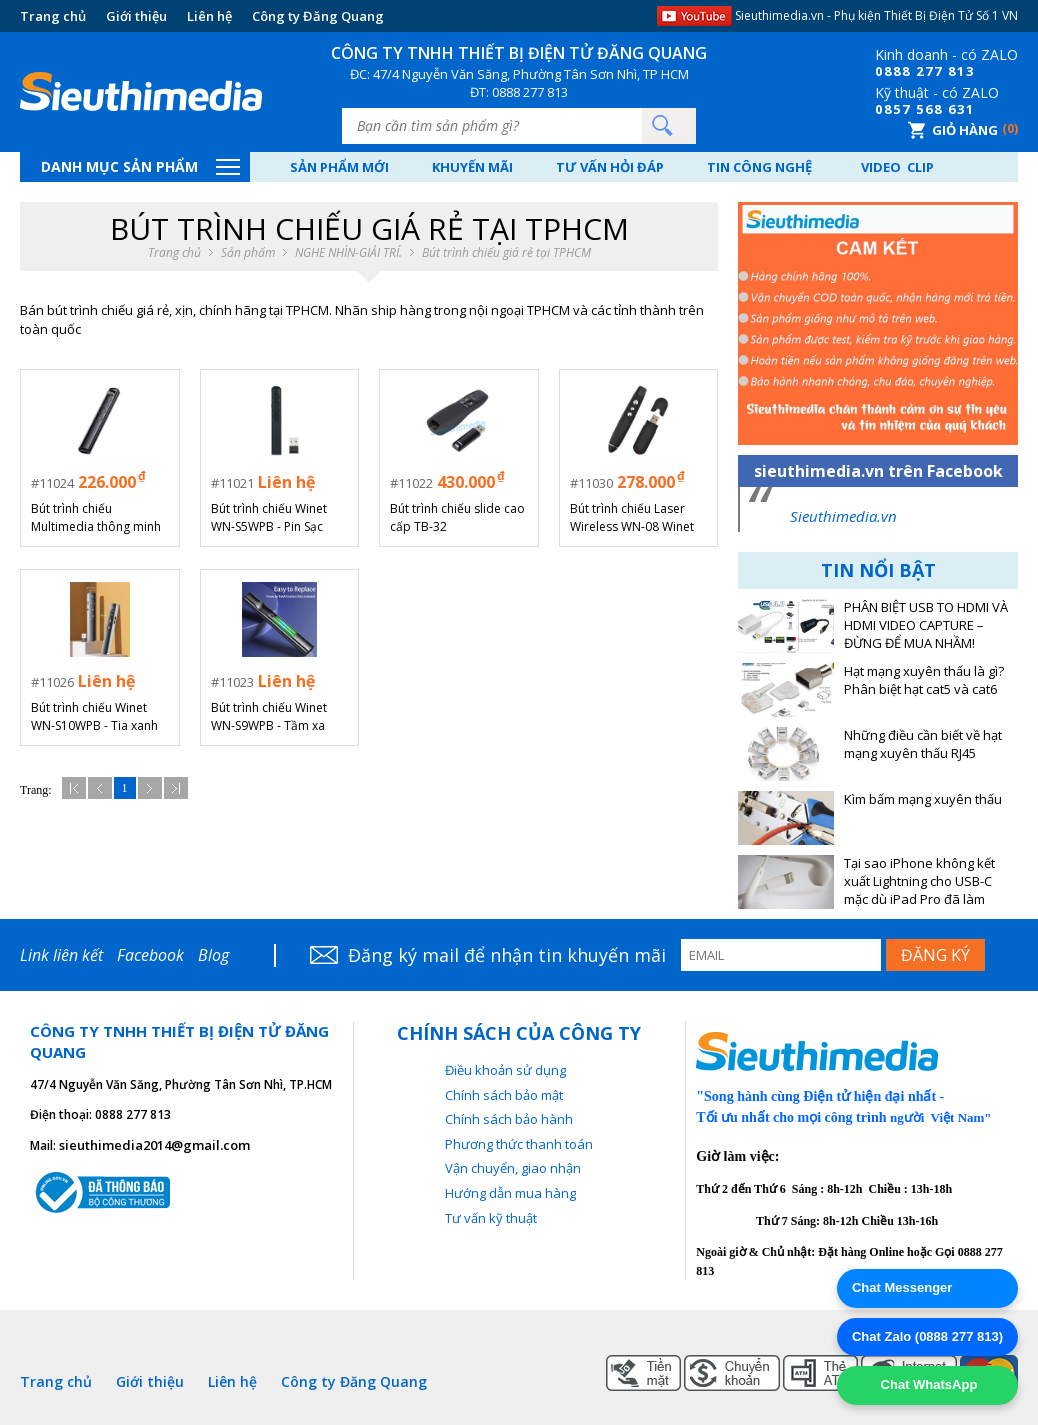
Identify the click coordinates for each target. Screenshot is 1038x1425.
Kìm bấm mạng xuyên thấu (923, 799)
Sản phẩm (248, 253)
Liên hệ (209, 16)
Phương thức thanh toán (519, 1144)
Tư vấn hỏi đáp (610, 167)
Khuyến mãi (472, 167)
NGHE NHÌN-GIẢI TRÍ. (348, 253)
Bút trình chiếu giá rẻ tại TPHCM (506, 253)
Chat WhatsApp (927, 1384)
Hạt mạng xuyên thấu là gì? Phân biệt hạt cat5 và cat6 (924, 680)
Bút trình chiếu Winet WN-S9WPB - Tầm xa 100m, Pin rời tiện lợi (269, 717)
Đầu (74, 788)
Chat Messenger (902, 1287)
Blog (213, 955)
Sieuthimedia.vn (843, 516)
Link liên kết (61, 955)
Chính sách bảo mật (504, 1095)
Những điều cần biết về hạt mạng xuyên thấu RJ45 (923, 744)
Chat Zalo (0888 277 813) (927, 1336)
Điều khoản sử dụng (505, 1070)
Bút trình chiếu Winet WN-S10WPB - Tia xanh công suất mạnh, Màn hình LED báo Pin (94, 717)
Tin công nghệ (759, 167)
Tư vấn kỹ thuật (491, 1218)
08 (884, 71)
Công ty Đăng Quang (318, 16)
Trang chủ (53, 16)
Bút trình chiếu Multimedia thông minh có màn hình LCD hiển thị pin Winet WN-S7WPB (99, 518)
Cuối (176, 788)
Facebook (150, 955)
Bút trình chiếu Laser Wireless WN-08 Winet (632, 517)
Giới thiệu (136, 16)
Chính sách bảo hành (509, 1119)
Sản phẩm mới (339, 167)
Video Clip (897, 167)
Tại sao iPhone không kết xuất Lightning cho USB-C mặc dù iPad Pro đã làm (919, 881)
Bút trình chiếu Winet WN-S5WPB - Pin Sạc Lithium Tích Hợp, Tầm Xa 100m (273, 518)
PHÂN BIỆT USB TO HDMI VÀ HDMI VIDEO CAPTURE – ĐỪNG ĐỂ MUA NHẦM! (926, 625)
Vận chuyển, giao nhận (513, 1168)
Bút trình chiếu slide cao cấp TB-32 (457, 517)
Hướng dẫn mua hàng (510, 1193)
